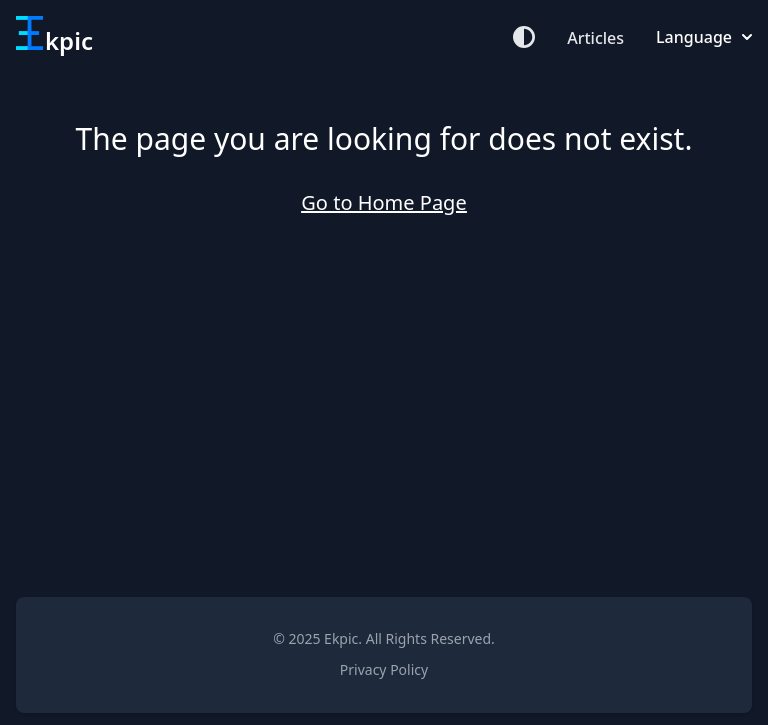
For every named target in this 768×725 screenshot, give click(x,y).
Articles (595, 38)
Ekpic (341, 638)
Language (704, 37)
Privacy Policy (384, 669)
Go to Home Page (383, 202)
